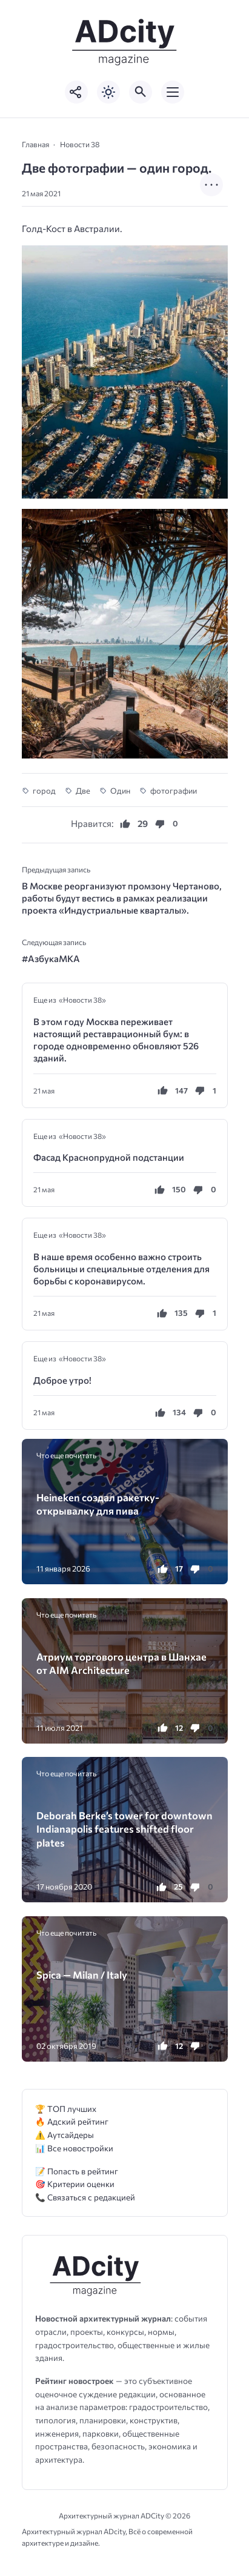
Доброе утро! (62, 1380)
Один (120, 790)
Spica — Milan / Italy (81, 1974)
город (44, 790)
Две (83, 790)
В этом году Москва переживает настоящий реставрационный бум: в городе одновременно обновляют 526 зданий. (116, 1040)
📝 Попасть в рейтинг (76, 2171)
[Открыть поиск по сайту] (140, 92)
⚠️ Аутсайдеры (64, 2135)
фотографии (173, 790)
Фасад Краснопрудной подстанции (108, 1157)
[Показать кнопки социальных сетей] (76, 92)
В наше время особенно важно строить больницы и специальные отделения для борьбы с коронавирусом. (121, 1269)
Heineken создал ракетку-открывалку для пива (97, 1503)
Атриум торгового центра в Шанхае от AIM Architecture (121, 1663)
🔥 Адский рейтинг (71, 2121)
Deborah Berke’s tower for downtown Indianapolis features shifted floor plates (124, 1828)
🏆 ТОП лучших (65, 2108)
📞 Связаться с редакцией (85, 2197)
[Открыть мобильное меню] (172, 92)
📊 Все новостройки (74, 2148)
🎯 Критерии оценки (75, 2184)
